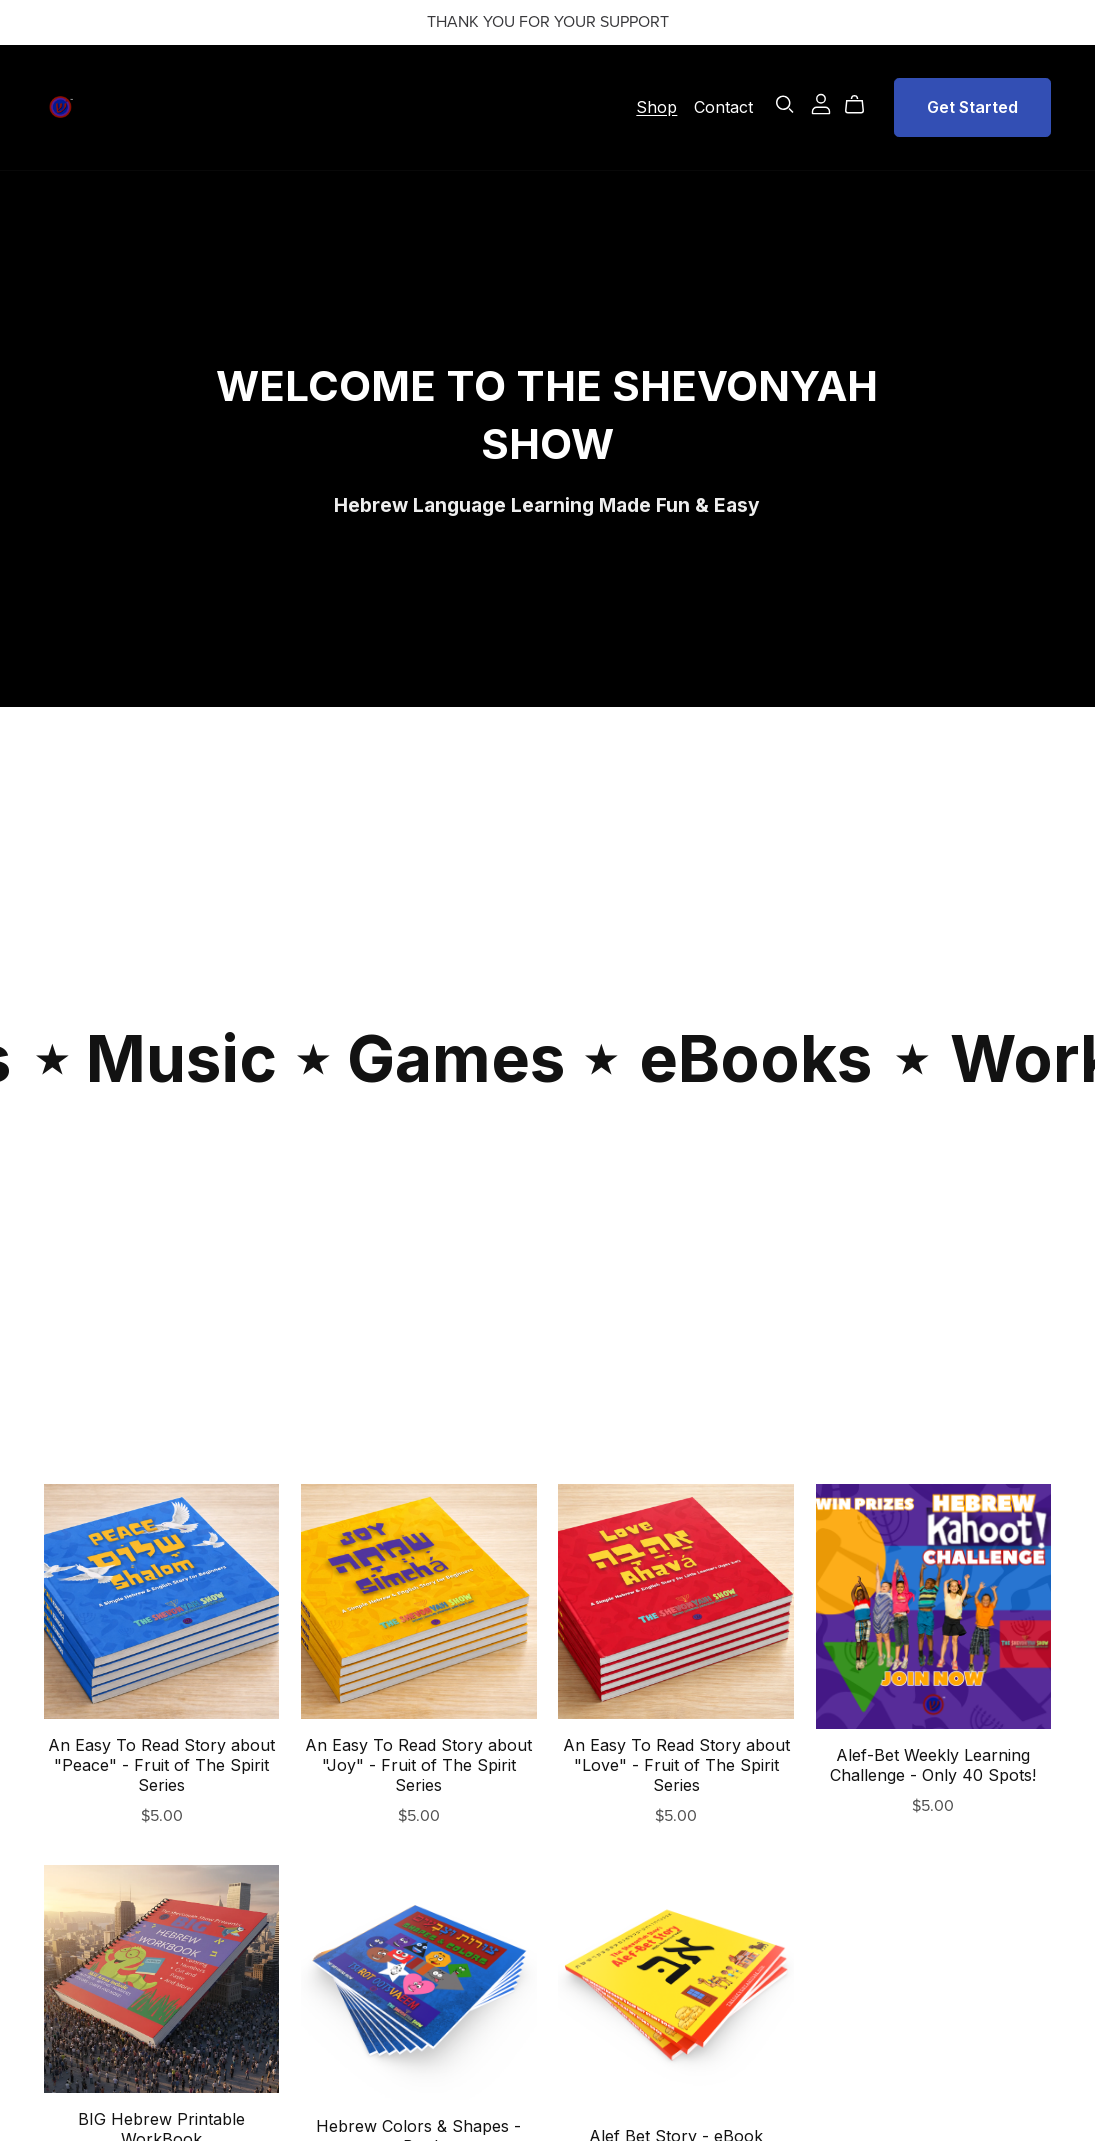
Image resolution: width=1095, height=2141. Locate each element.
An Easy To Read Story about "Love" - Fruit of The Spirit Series (676, 1765)
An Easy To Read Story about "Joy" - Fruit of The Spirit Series (418, 1765)
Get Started (972, 107)
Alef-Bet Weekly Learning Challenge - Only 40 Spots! (933, 1765)
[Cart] (862, 105)
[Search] (785, 104)
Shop (656, 106)
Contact (723, 106)
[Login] (821, 102)
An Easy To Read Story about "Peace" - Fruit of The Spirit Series (161, 1765)
